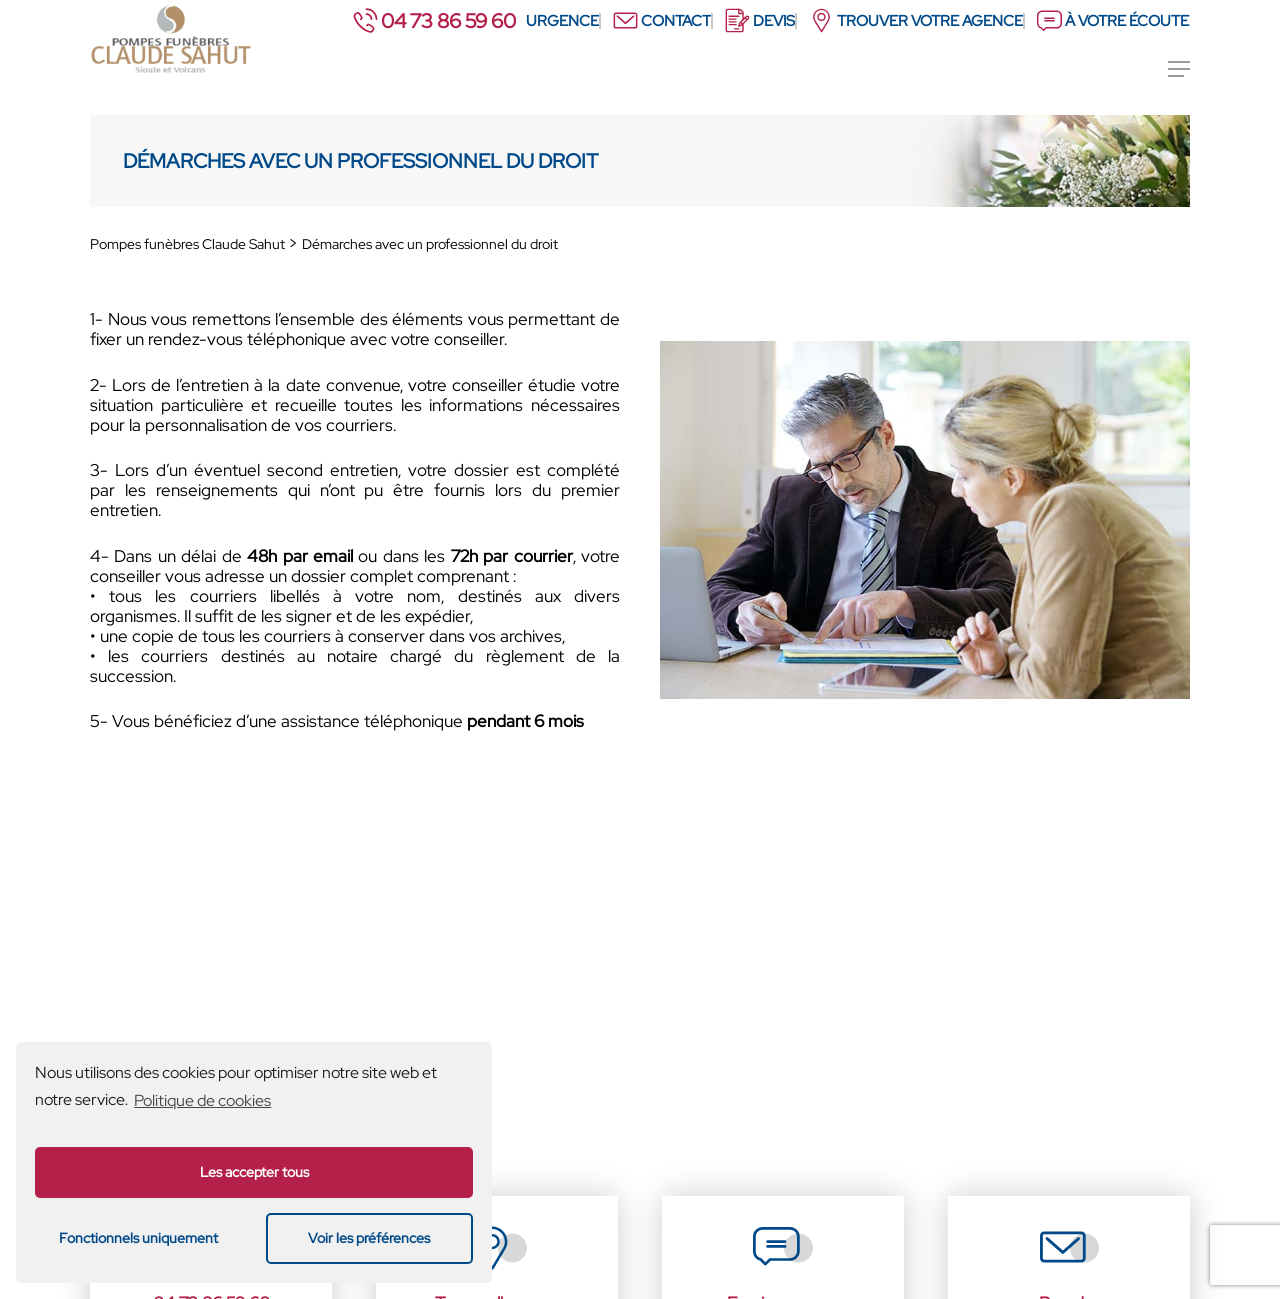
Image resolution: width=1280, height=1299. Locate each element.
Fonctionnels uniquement (138, 1237)
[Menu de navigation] (1179, 69)
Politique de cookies (202, 1100)
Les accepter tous (254, 1171)
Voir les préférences (369, 1237)
